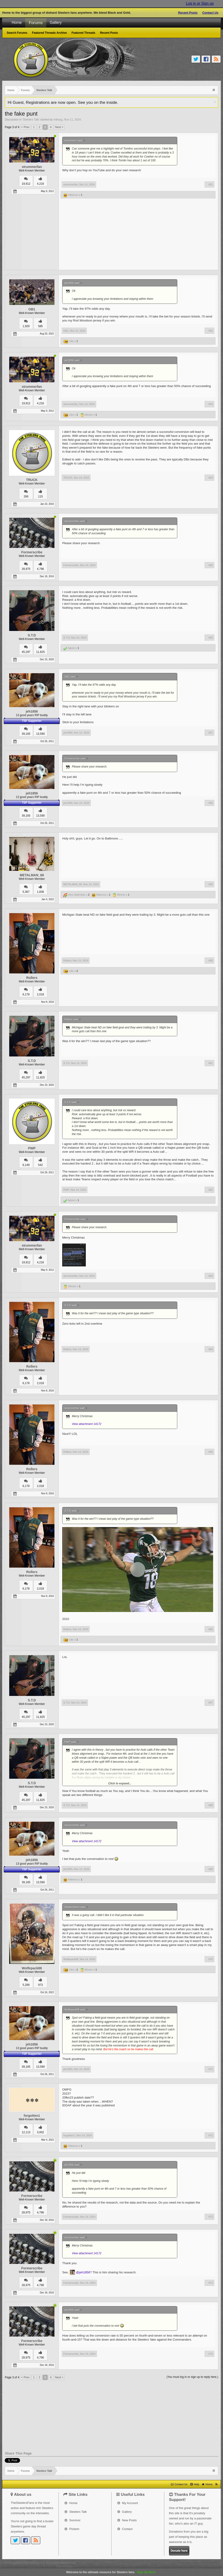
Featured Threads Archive (49, 32)
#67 (210, 1702)
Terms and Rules (188, 2562)
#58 (210, 803)
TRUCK (31, 480)
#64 (210, 1349)
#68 (210, 1805)
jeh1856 (32, 711)
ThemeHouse (64, 2566)
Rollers (31, 978)
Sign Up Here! (146, 2572)
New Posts (127, 2520)
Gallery (56, 23)
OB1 (32, 309)
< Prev (25, 127)
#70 (210, 1959)
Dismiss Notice (215, 102)
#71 (210, 2069)
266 (26, 496)
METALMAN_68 (32, 875)
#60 (210, 960)
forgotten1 (32, 2115)
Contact (124, 2529)
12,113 (26, 2132)
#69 (210, 1869)
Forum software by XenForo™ (40, 2562)
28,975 (26, 569)
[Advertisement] (111, 236)
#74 (210, 2282)
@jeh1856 (83, 2272)
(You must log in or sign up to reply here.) (192, 2377)
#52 (210, 330)
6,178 (25, 994)
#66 (210, 1629)
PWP (32, 1148)
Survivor (72, 2520)
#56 (210, 637)
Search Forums (17, 32)
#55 (210, 565)
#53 (210, 404)
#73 (210, 2216)
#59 (210, 884)
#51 (210, 184)
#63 (210, 1275)
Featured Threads (83, 32)
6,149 (25, 1165)
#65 (210, 1451)
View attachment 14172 (86, 1424)
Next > (59, 127)
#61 (210, 1063)
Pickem (72, 2529)
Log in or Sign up (200, 3)
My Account (127, 2503)
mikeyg (58, 119)
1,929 (25, 326)
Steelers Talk (31, 119)
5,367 (25, 891)
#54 (210, 477)
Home (17, 23)
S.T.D (32, 635)
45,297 (26, 652)
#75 (210, 2353)
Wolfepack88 (32, 1968)
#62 (210, 1189)
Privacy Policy (210, 2562)
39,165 (26, 733)
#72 (210, 2135)
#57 (210, 732)
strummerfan (32, 167)
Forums (36, 22)
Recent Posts (188, 12)
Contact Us (210, 12)
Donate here (179, 2551)
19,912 (26, 183)
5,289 (25, 1985)
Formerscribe (31, 552)
